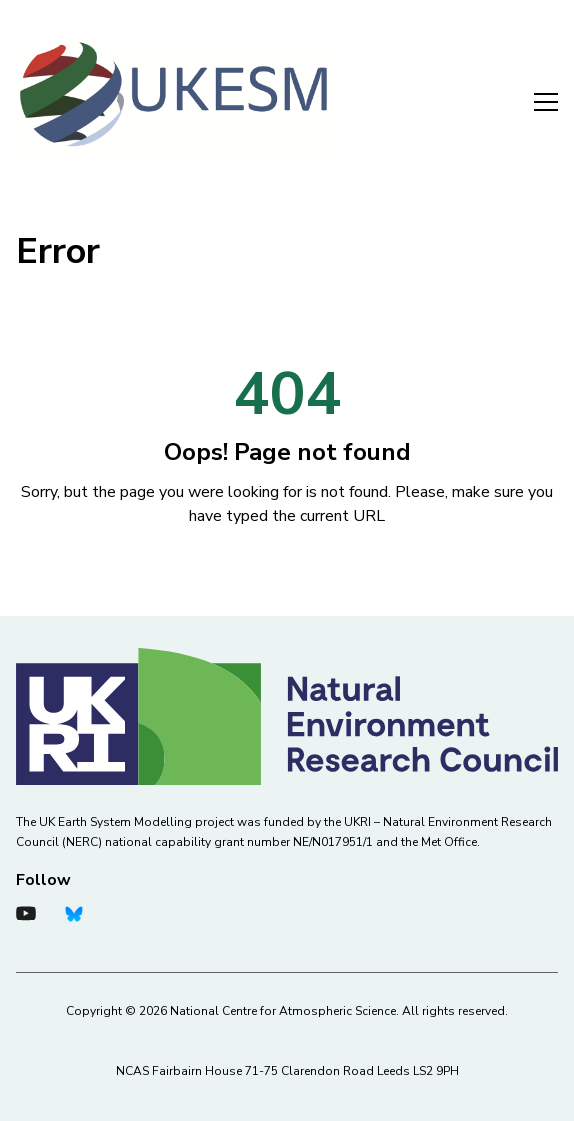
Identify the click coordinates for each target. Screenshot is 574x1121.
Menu (546, 102)
